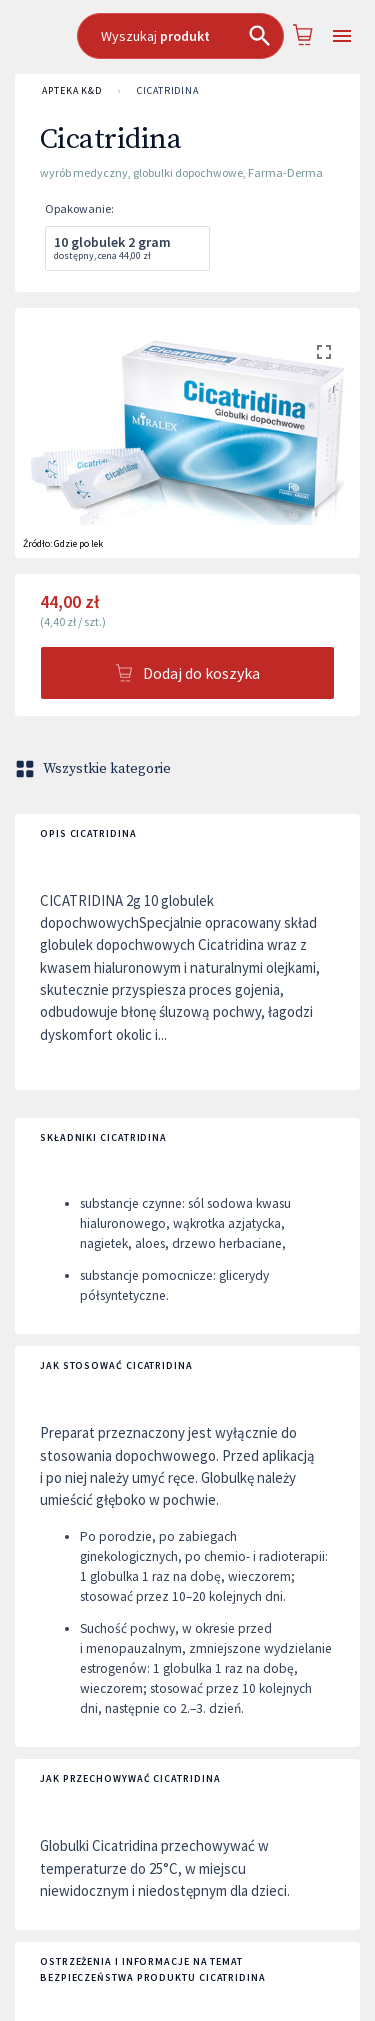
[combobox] (180, 36)
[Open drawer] (342, 36)
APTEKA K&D (72, 91)
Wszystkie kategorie (95, 769)
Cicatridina (168, 91)
